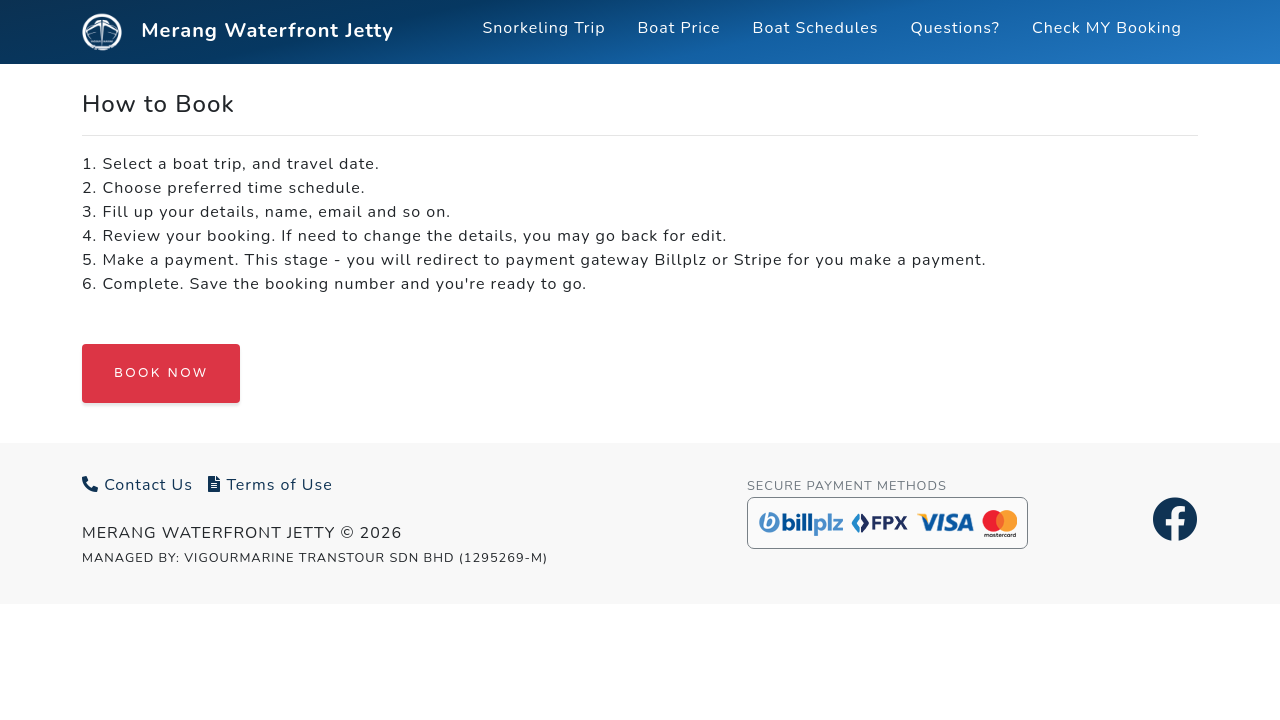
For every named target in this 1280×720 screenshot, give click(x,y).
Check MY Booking (1107, 28)
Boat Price (679, 28)
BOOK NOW (161, 373)
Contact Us (137, 485)
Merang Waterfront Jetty (238, 32)
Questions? (955, 28)
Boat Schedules (816, 28)
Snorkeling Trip (543, 28)
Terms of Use (270, 485)
